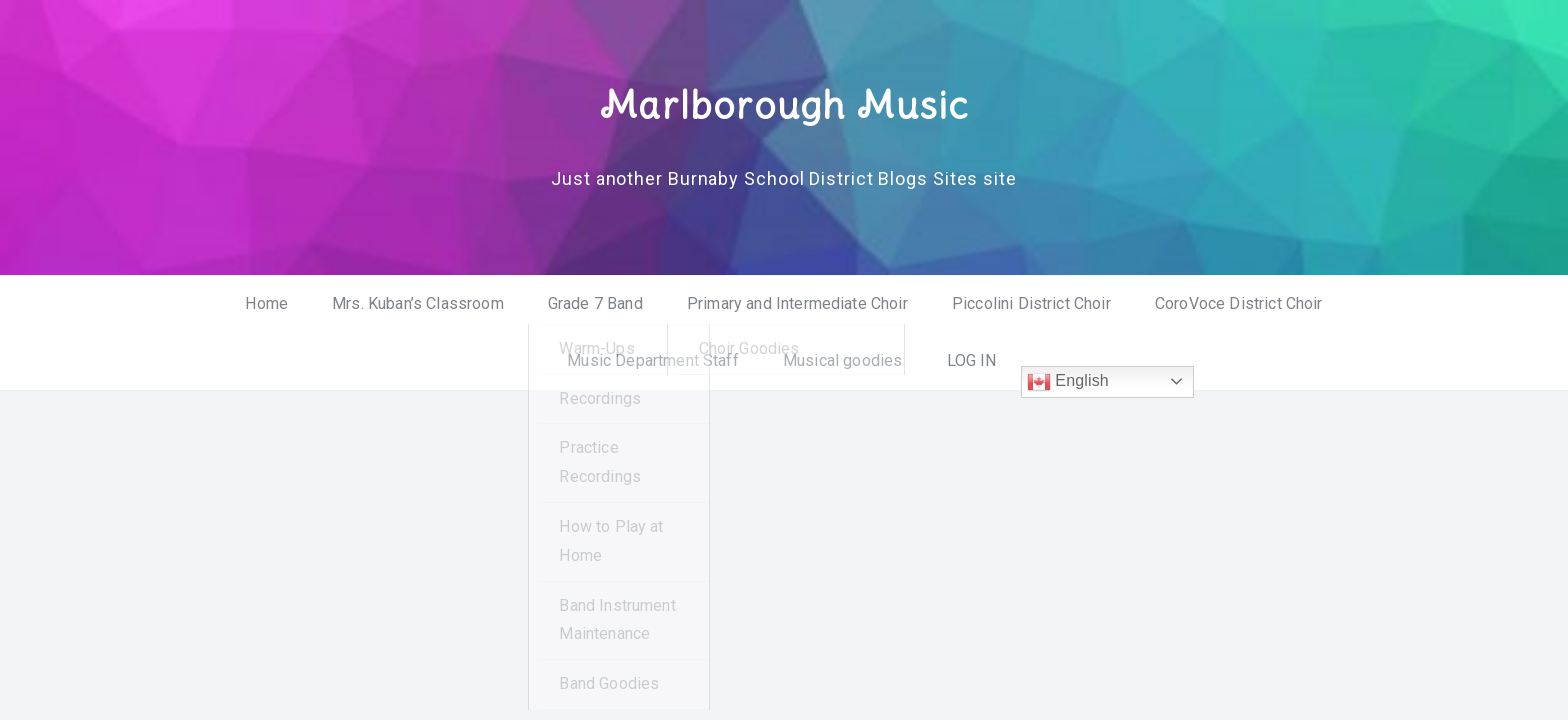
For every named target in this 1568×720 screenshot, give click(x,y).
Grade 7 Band (595, 303)
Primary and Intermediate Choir (797, 303)
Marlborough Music (784, 103)
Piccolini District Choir (1031, 303)
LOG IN (972, 359)
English (1068, 381)
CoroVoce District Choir (1239, 303)
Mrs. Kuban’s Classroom (418, 303)
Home (266, 303)
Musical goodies (842, 359)
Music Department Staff (653, 359)
